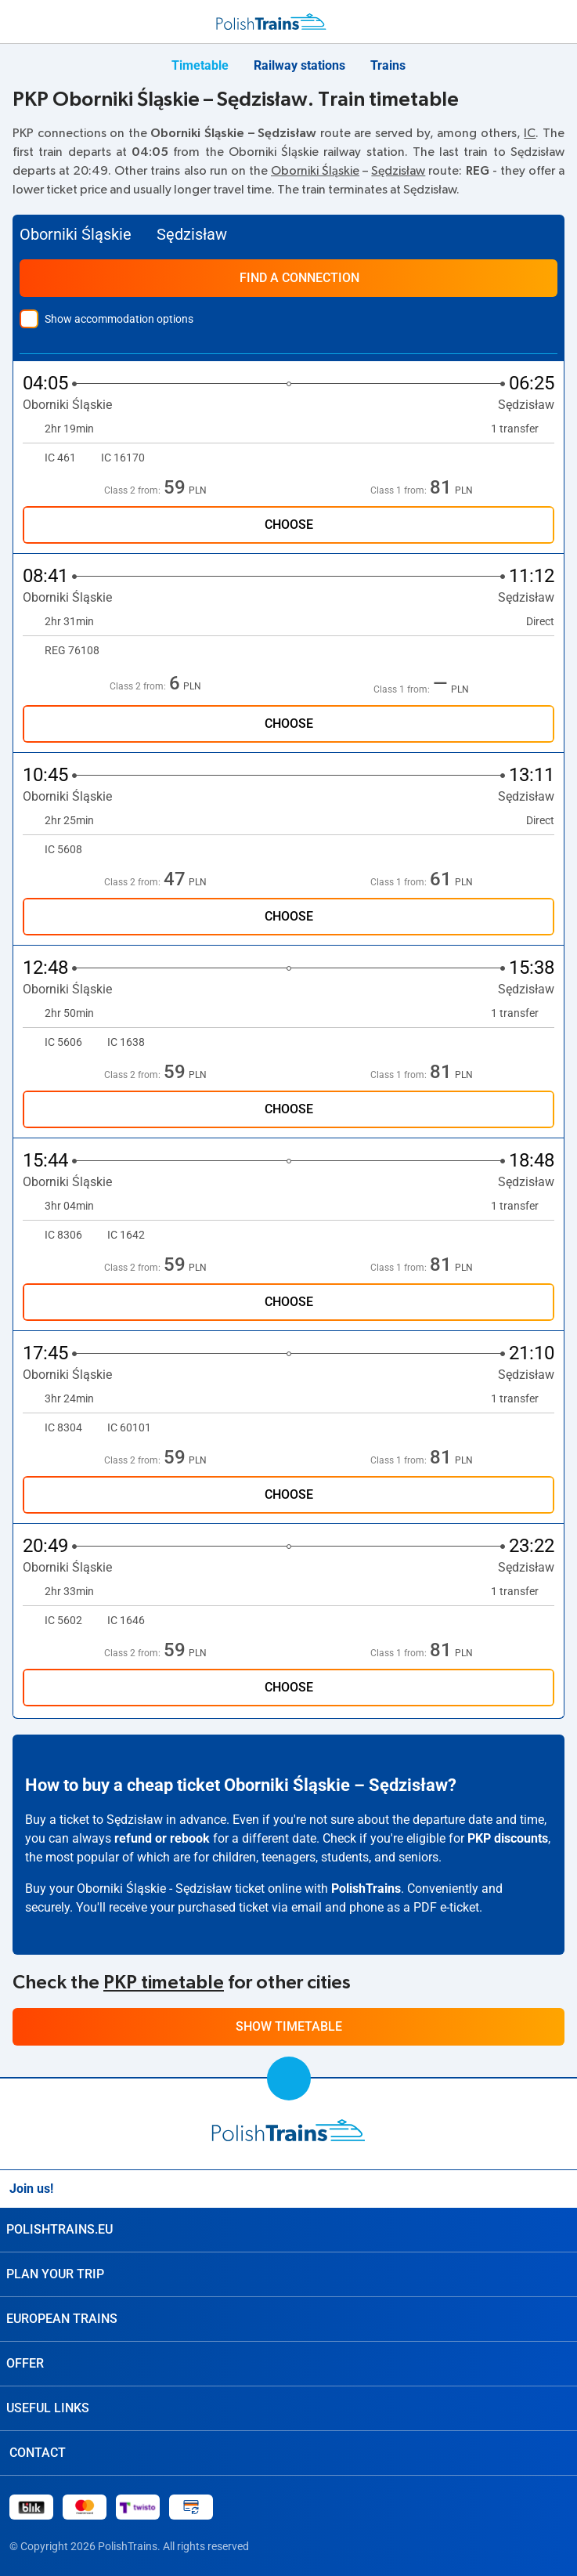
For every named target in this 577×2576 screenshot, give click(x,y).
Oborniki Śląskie (315, 171)
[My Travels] (557, 22)
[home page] (288, 2130)
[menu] (18, 18)
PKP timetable (163, 1983)
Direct (540, 621)
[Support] (523, 22)
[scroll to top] (289, 2078)
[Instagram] (520, 2189)
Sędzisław (398, 171)
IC (530, 133)
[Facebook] (558, 2189)
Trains (388, 65)
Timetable (200, 65)
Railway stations (299, 65)
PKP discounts (507, 1838)
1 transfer (522, 428)
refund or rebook (162, 1838)
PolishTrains (366, 1888)
